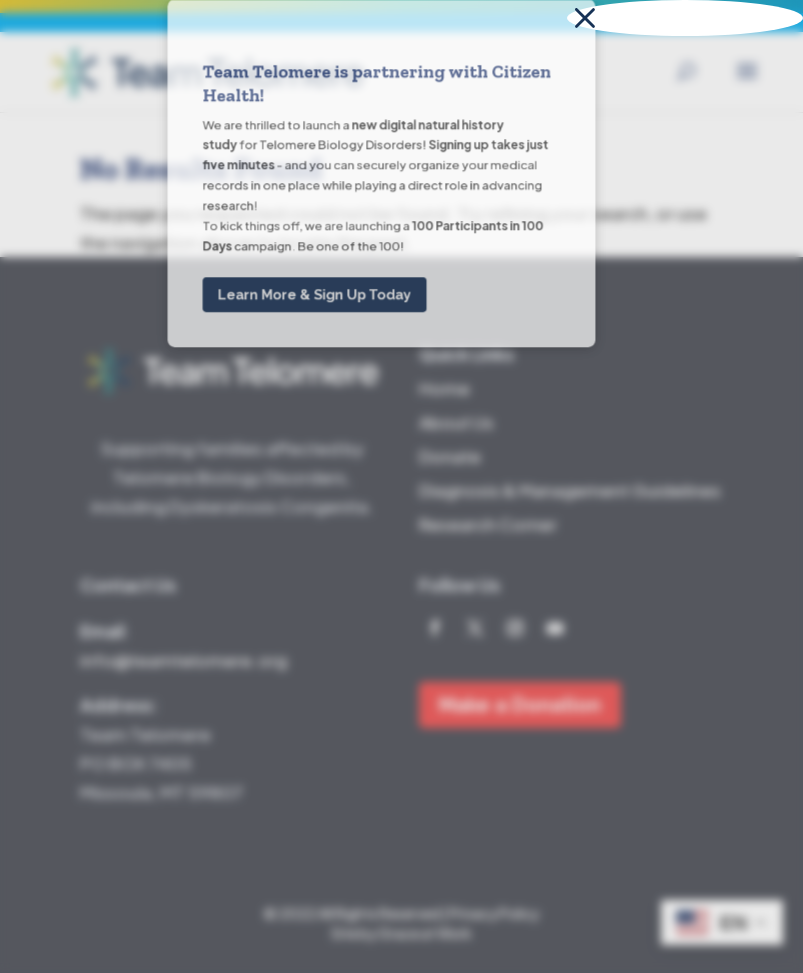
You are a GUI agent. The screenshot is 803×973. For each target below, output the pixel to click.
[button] (685, 18)
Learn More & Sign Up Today (314, 94)
